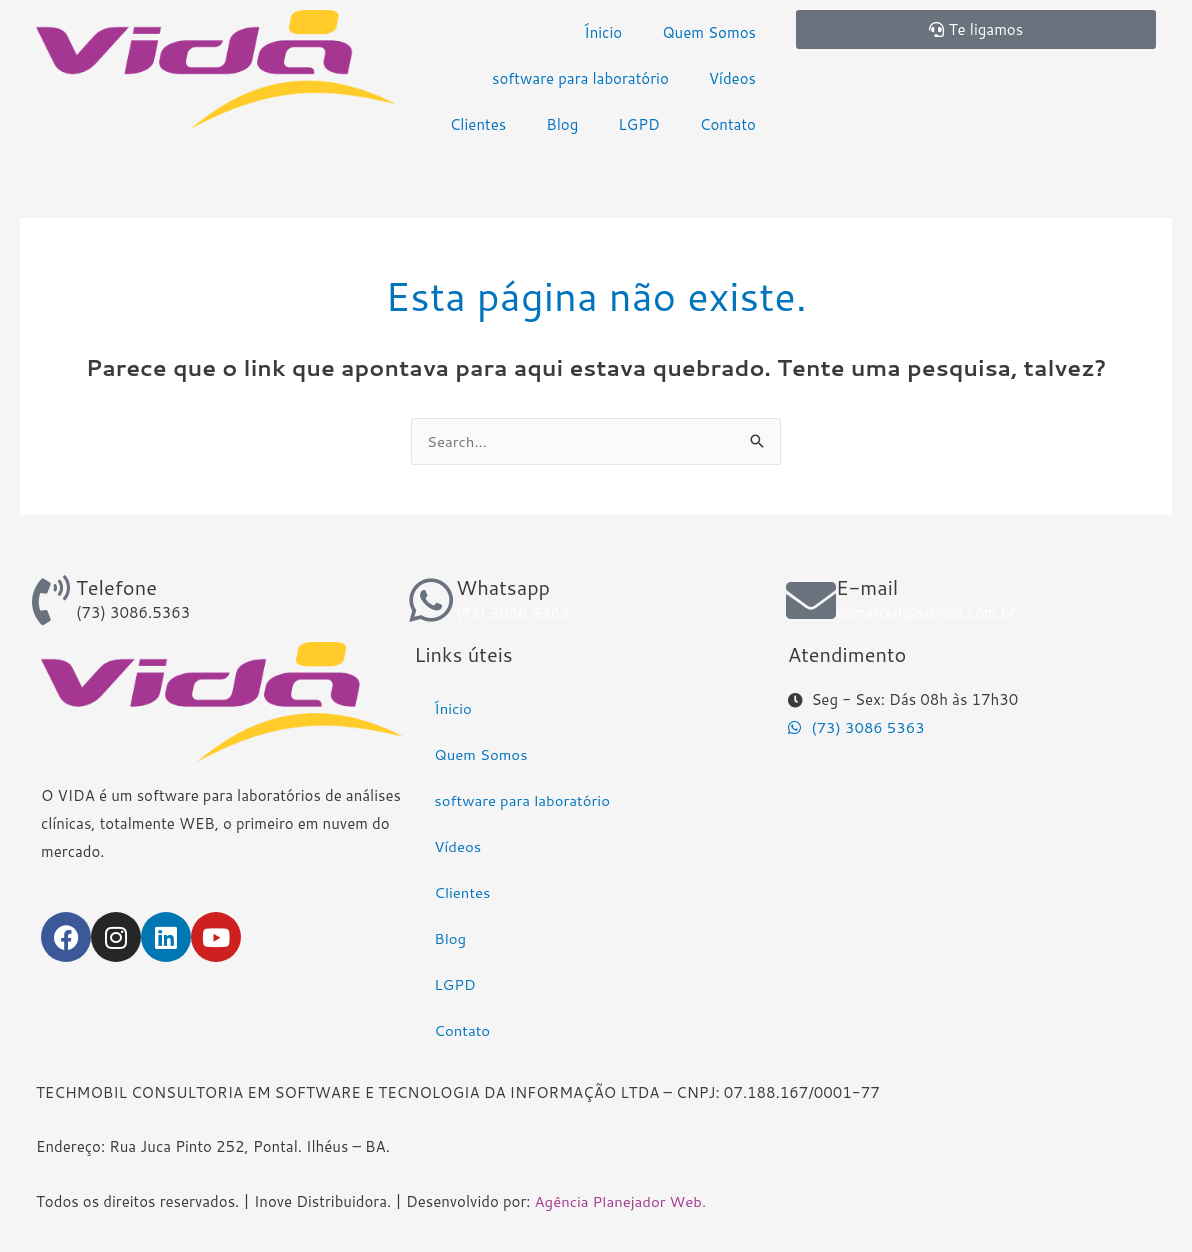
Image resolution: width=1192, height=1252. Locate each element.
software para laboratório (580, 78)
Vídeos (732, 78)
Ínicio (603, 32)
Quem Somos (709, 32)
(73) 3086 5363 (513, 612)
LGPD (639, 124)
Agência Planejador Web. (621, 1201)
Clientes (478, 124)
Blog (562, 124)
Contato (728, 124)
